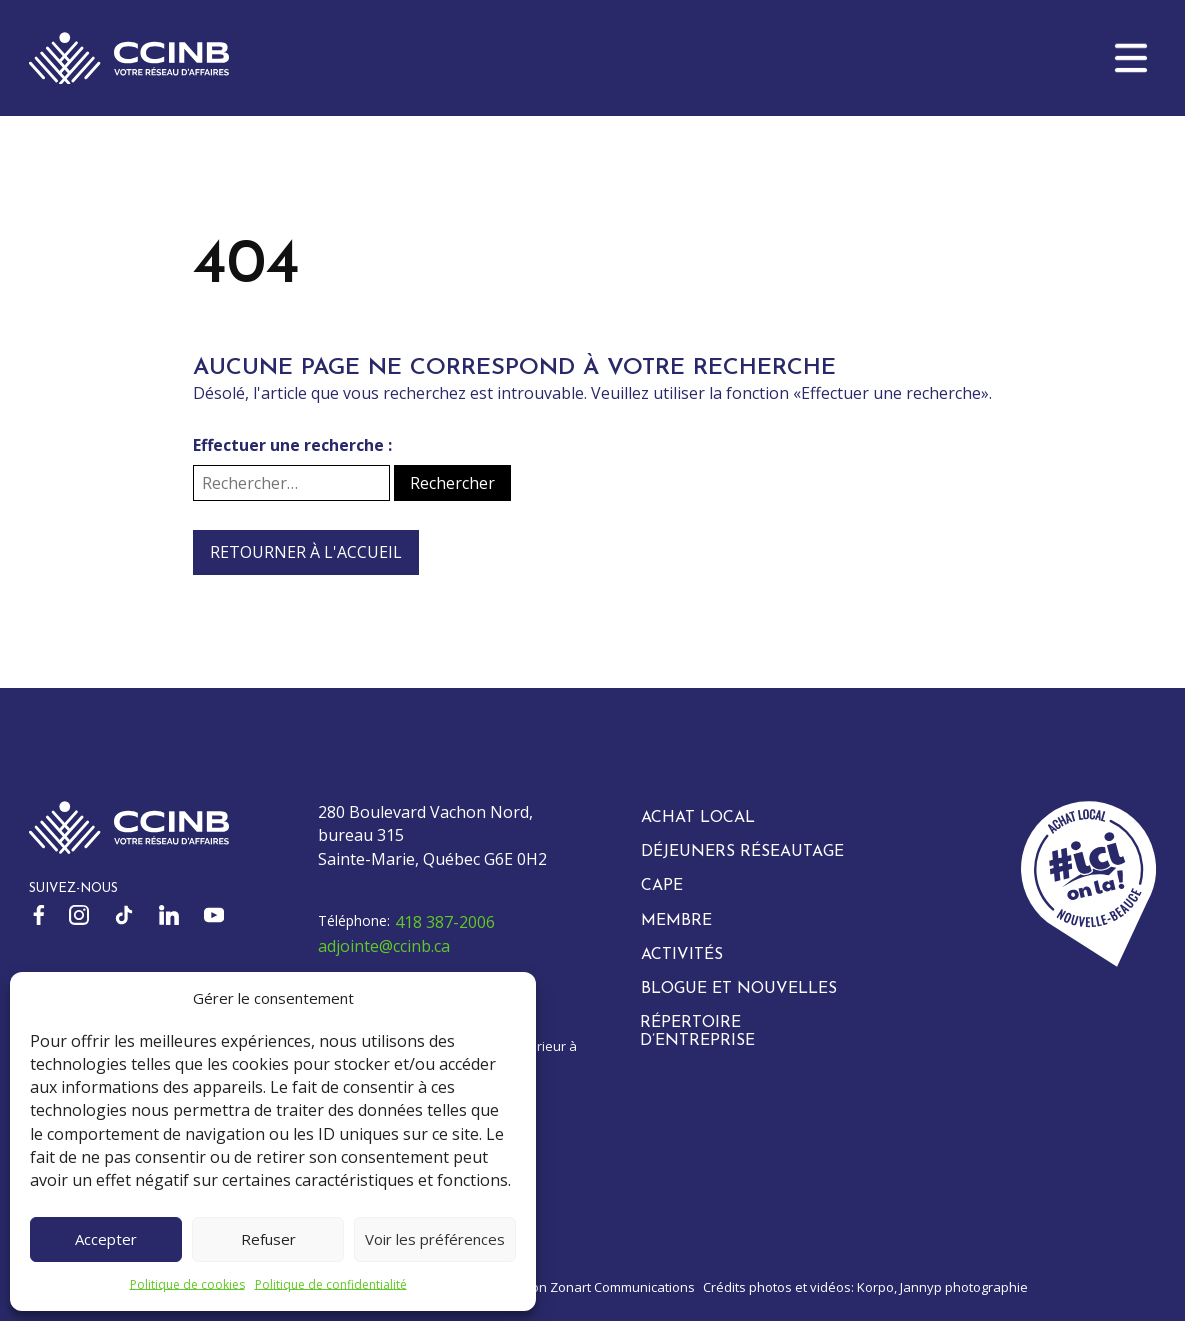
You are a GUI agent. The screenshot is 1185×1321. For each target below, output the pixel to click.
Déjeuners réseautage (742, 852)
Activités (682, 955)
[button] (1131, 58)
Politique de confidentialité (331, 1284)
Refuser (268, 1239)
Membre (676, 921)
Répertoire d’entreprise (697, 1032)
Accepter (106, 1239)
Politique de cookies (187, 1284)
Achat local (698, 818)
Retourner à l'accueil (306, 552)
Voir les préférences (435, 1239)
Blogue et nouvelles (739, 989)
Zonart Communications (622, 1287)
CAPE (662, 886)
